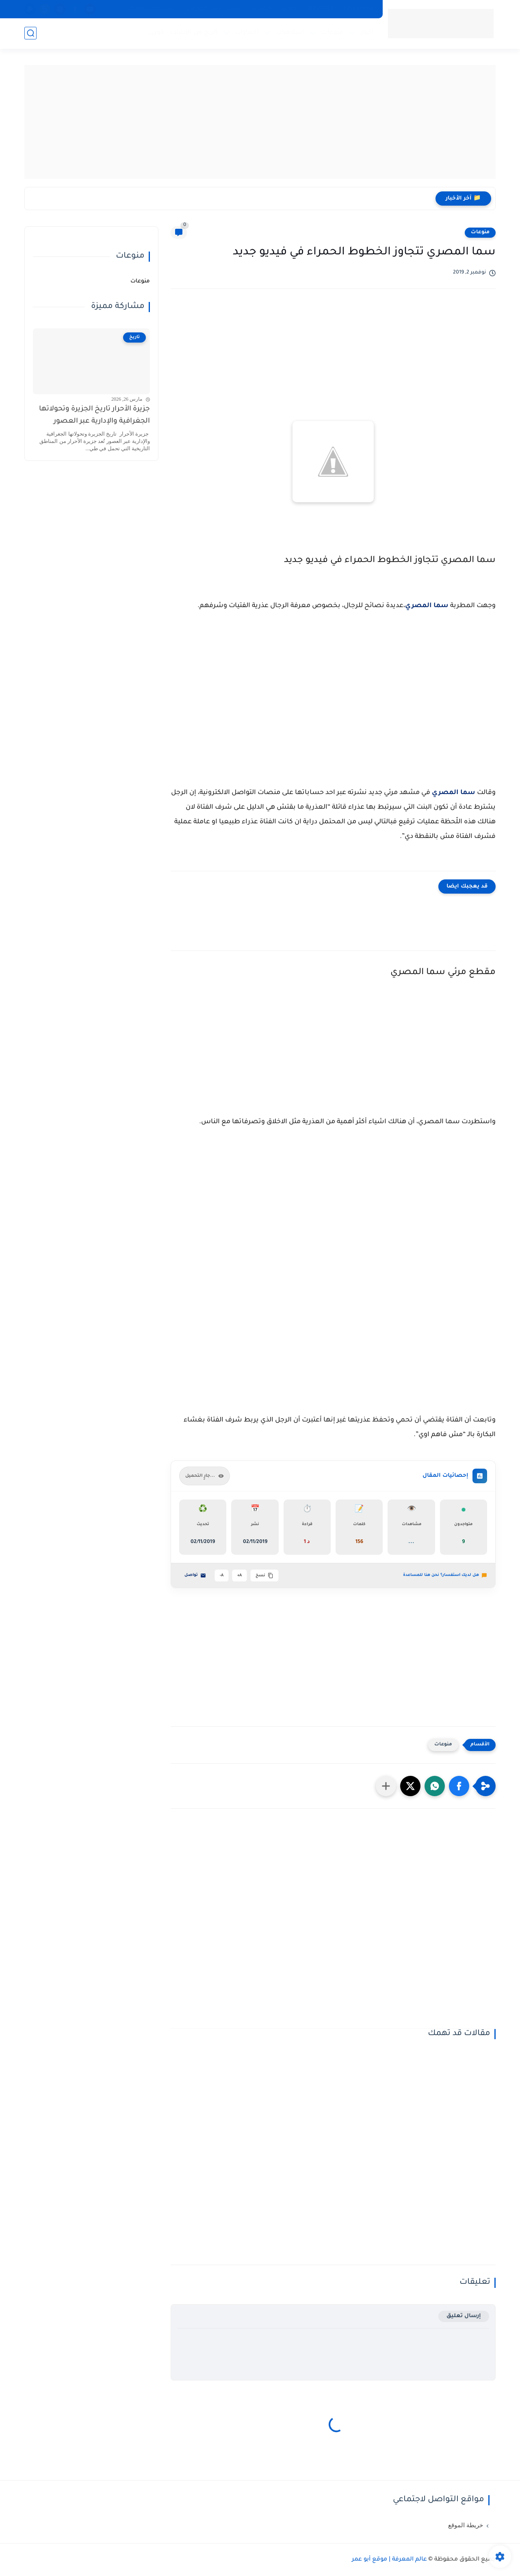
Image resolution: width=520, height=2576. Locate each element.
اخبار (367, 32)
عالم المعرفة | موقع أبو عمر (389, 2559)
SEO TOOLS (320, 9)
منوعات (332, 32)
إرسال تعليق (463, 2316)
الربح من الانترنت (194, 32)
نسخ (264, 1575)
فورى (156, 32)
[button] (459, 1786)
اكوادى (288, 9)
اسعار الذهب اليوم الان (213, 9)
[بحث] (30, 33)
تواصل (195, 1575)
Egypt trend (358, 9)
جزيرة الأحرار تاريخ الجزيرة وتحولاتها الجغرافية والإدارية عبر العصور (94, 415)
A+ (239, 1575)
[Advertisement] (260, 122)
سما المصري (426, 606)
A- (221, 1575)
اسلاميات (290, 32)
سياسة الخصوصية (152, 9)
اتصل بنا (260, 9)
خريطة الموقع (465, 2525)
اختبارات (247, 32)
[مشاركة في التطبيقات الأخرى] (386, 1786)
